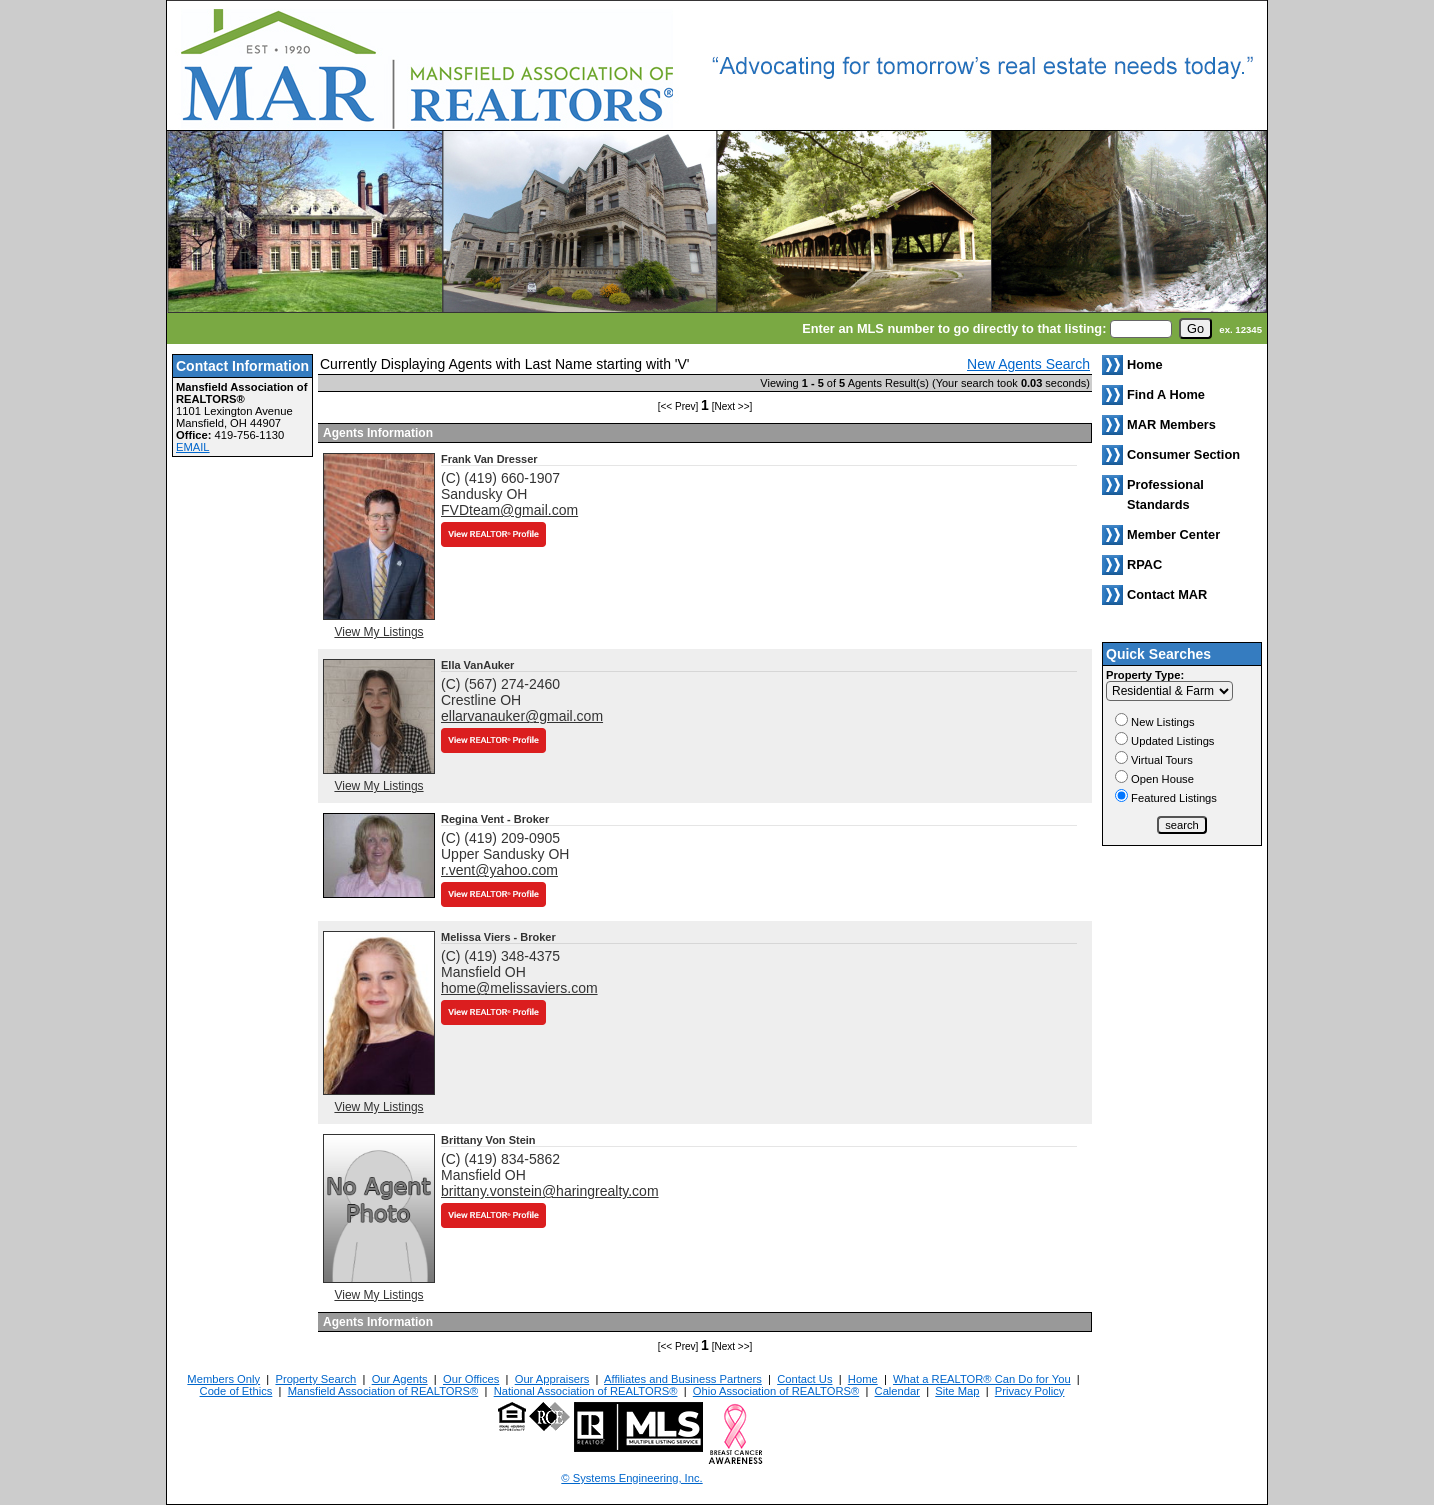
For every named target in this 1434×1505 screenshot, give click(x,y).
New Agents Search (1028, 364)
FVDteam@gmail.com (509, 510)
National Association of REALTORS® (586, 1391)
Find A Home (1166, 394)
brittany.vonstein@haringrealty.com (550, 1191)
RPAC (1144, 564)
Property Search (315, 1379)
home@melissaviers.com (519, 988)
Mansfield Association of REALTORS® (383, 1391)
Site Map (957, 1391)
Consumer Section (1183, 454)
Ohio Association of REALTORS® (776, 1391)
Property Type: (1145, 675)
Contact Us (804, 1379)
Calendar (897, 1391)
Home (863, 1379)
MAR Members (1171, 424)
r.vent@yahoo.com (499, 870)
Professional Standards (1165, 494)
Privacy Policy (1030, 1391)
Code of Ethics (236, 1391)
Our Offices (471, 1379)
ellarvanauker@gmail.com (522, 716)
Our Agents (400, 1379)
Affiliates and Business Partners (683, 1379)
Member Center (1173, 534)
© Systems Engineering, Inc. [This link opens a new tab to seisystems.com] (631, 1478)
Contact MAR (1167, 594)
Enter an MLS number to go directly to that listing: (954, 328)
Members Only (223, 1379)
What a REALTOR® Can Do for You (982, 1379)
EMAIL (193, 447)
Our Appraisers (552, 1379)
